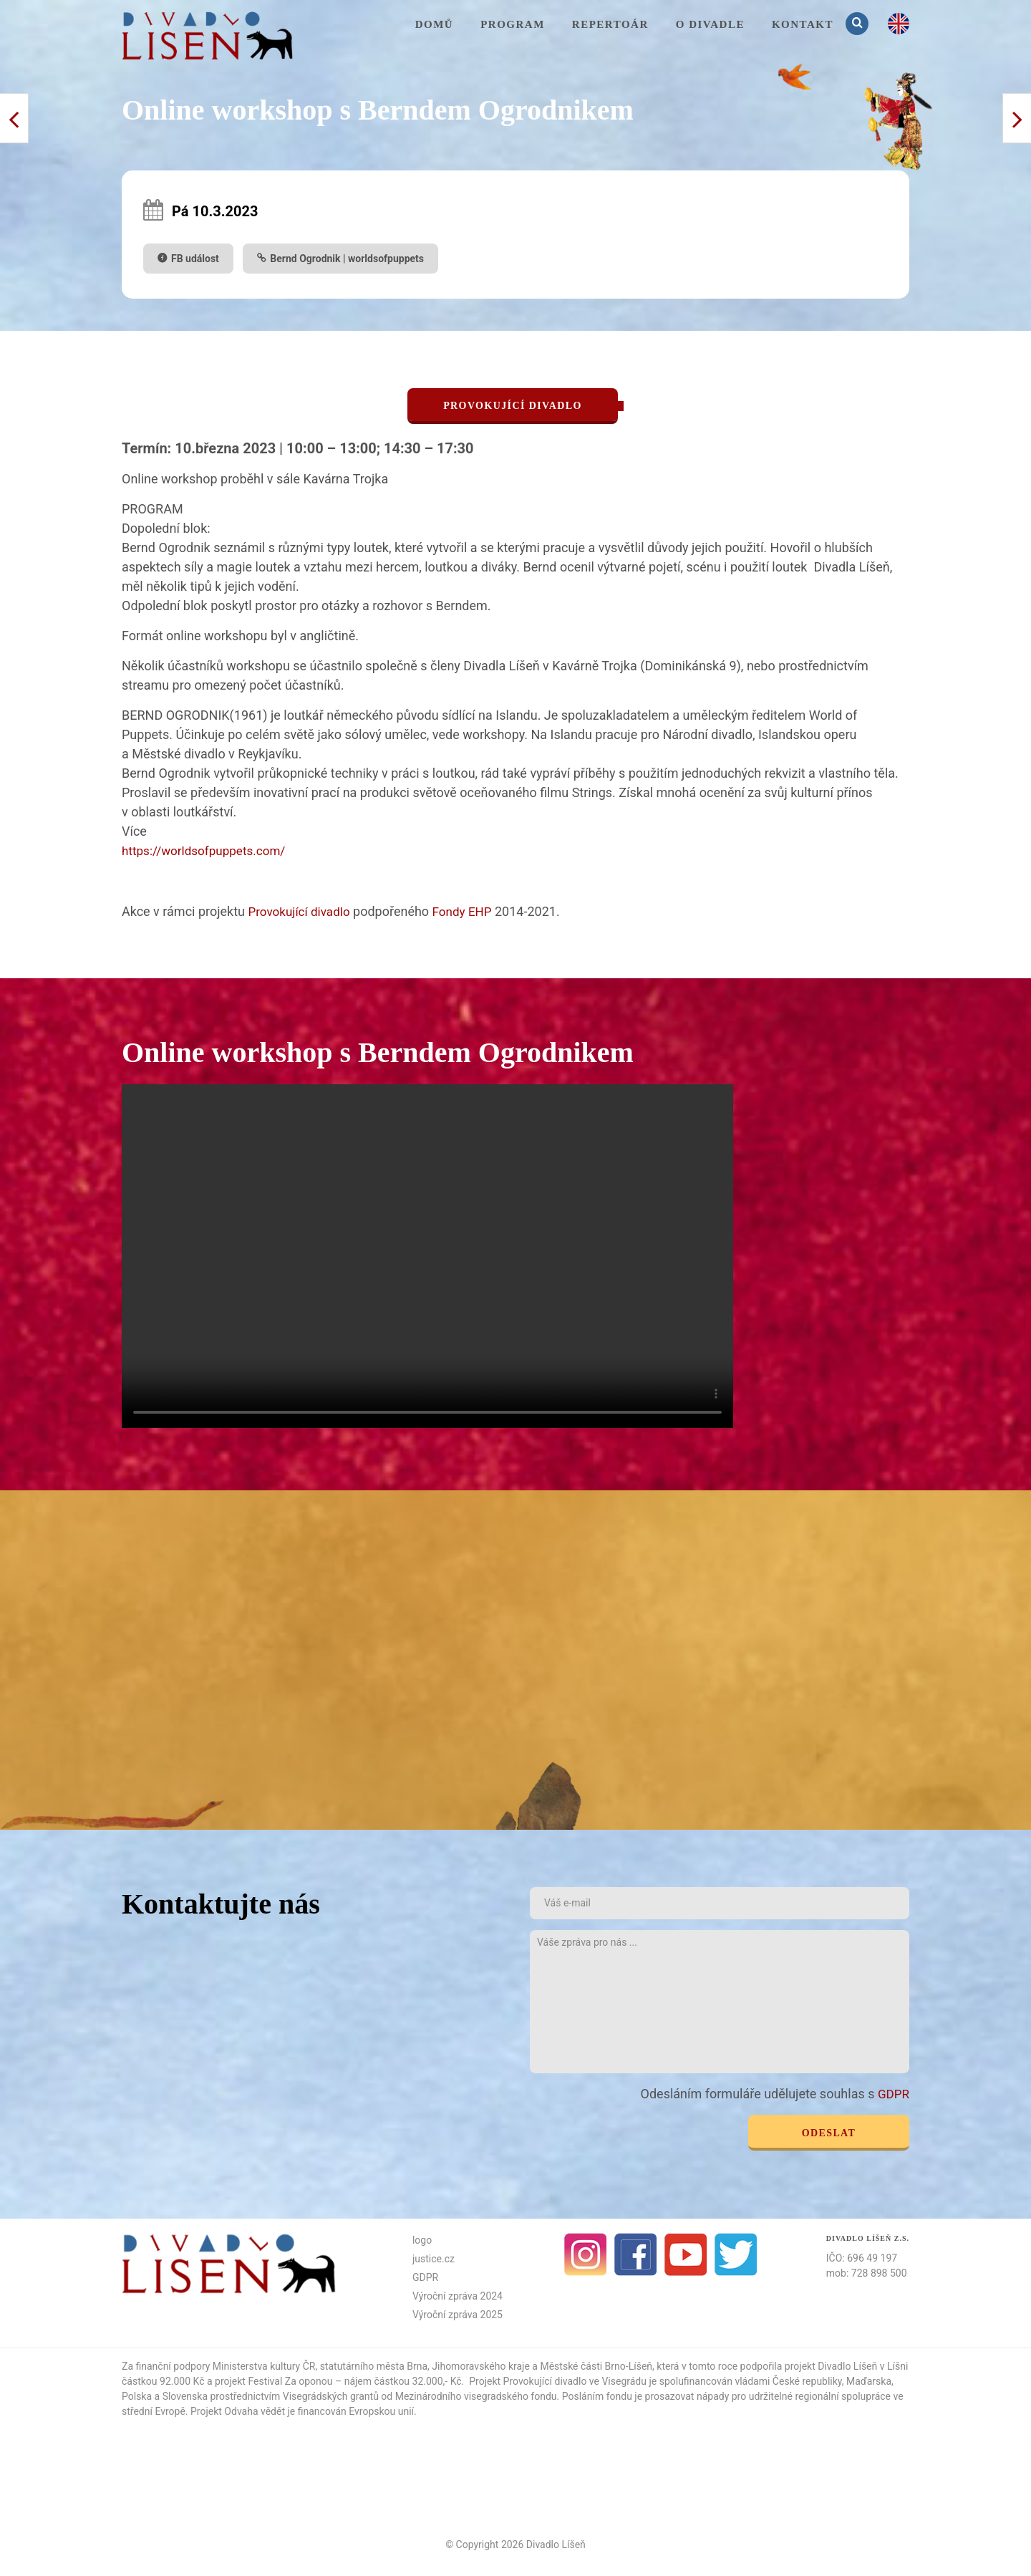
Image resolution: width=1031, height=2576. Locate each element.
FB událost (195, 258)
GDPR (892, 2092)
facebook (635, 2253)
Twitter (736, 2253)
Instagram (585, 2253)
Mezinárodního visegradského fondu (476, 2395)
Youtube (685, 2253)
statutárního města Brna (373, 2364)
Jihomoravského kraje (481, 2364)
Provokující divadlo (301, 910)
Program (512, 24)
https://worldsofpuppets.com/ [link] (208, 850)
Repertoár (610, 24)
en (898, 23)
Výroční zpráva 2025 (457, 2313)
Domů (434, 24)
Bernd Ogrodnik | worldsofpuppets (347, 258)
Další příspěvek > (14, 118)
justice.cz (433, 2257)
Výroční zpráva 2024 (457, 2294)
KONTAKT (802, 24)
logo (422, 2238)
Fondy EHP (469, 910)
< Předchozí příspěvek (1016, 118)
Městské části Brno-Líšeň (596, 2364)
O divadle (710, 24)
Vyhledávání (858, 23)
